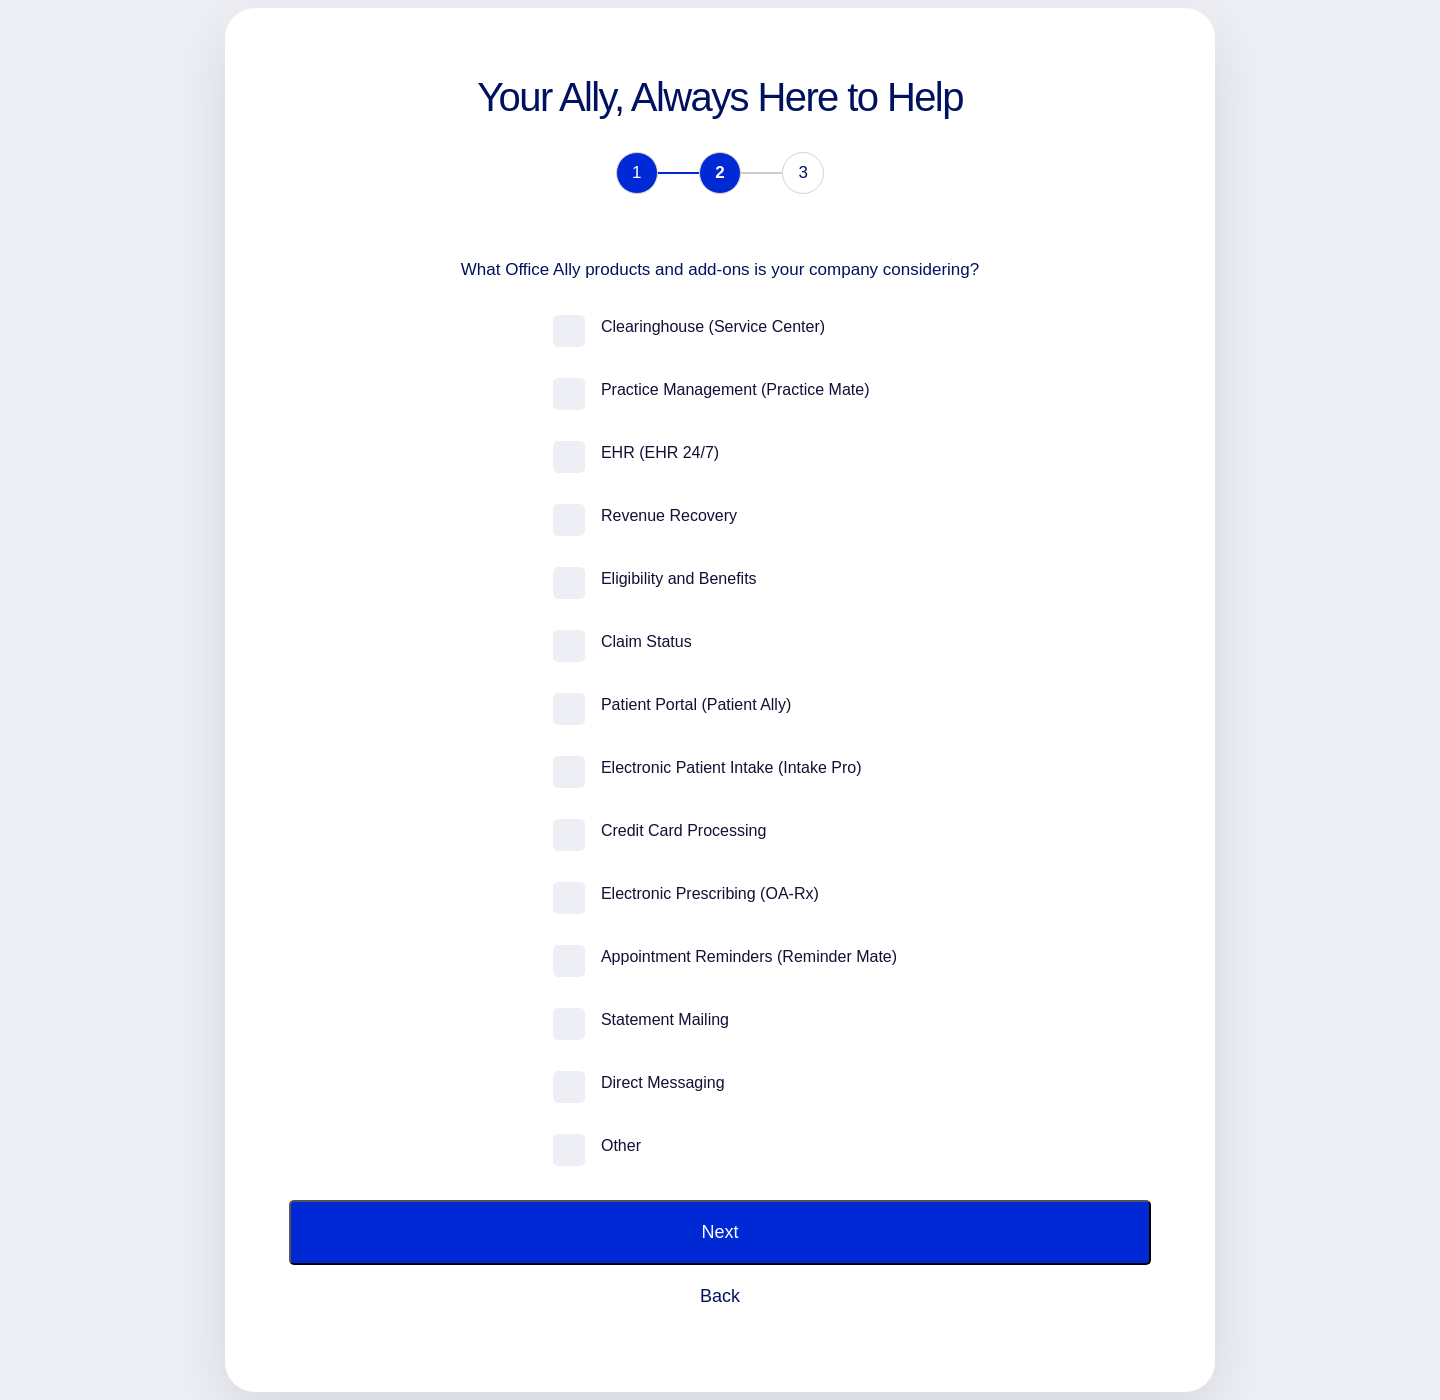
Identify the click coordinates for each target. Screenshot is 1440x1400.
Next (719, 1232)
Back (720, 1296)
